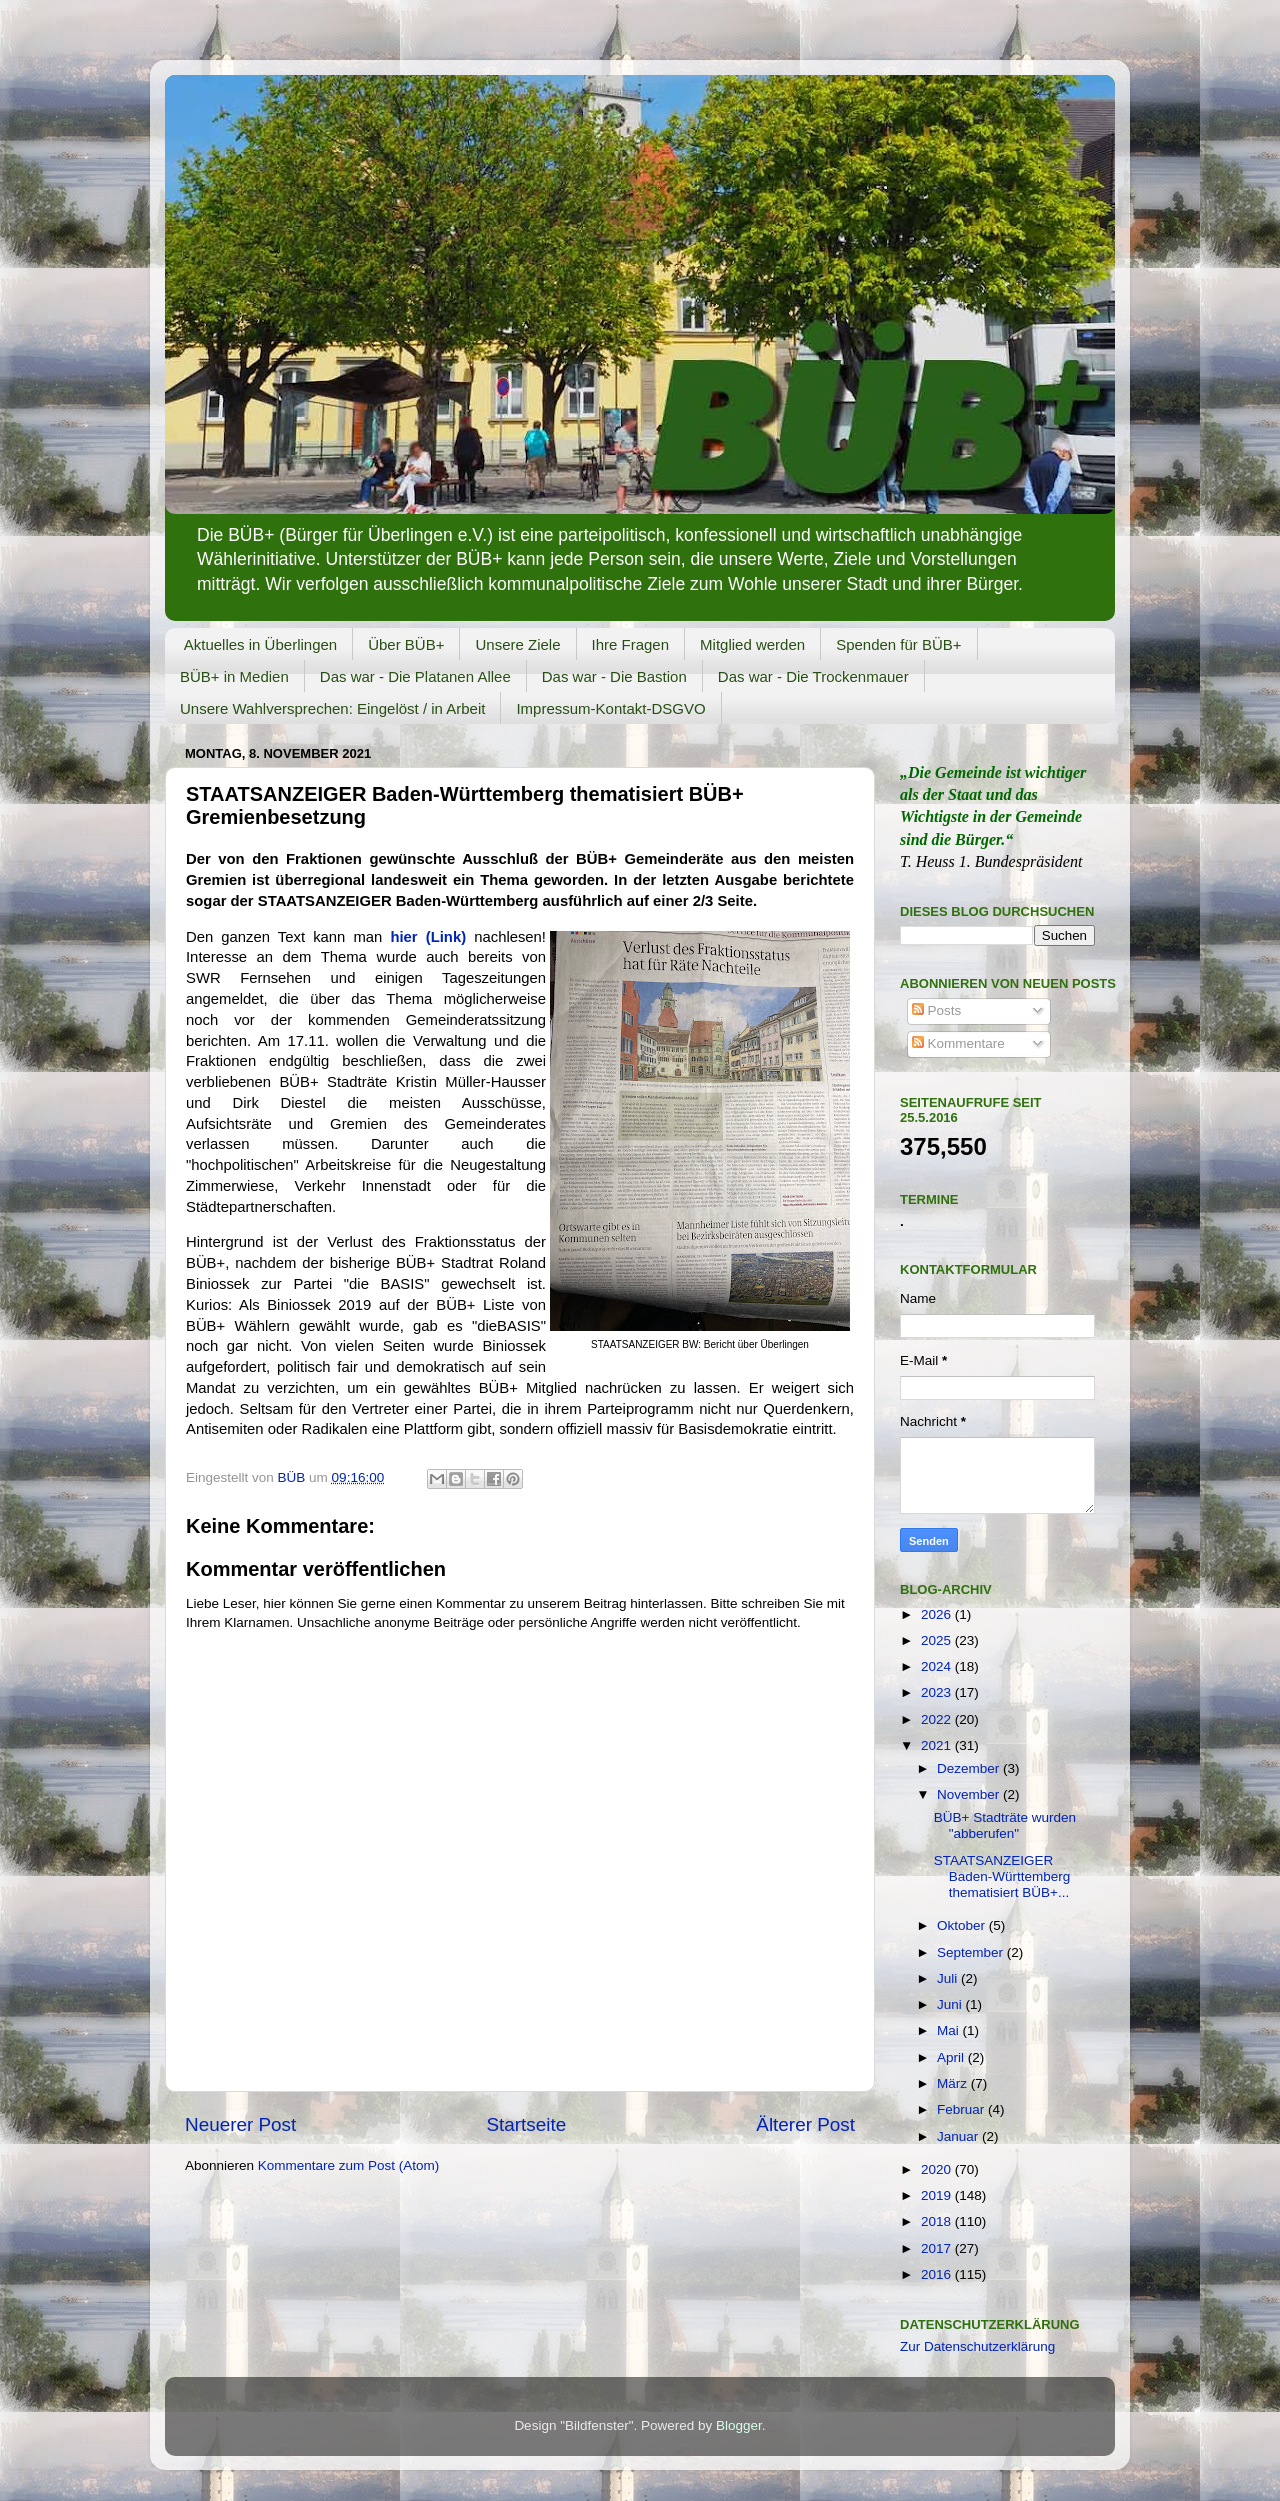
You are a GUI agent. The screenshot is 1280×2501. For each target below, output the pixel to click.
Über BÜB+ (406, 644)
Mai (950, 2030)
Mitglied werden (752, 644)
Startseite (526, 2124)
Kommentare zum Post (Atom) (349, 2165)
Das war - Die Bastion (614, 676)
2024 (938, 1666)
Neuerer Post (240, 2124)
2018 (938, 2221)
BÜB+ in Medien (234, 676)
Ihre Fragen (631, 644)
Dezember (970, 1768)
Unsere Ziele (517, 644)
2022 (938, 1719)
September (972, 1952)
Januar (959, 2136)
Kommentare (958, 1043)
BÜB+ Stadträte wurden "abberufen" (1005, 1825)
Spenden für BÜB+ (899, 644)
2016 (938, 2274)
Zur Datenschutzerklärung (977, 2346)
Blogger (739, 2425)
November (970, 1794)
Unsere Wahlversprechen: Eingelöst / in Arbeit (332, 708)
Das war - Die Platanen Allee (415, 676)
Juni (951, 2004)
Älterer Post (805, 2124)
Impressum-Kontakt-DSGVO (610, 708)
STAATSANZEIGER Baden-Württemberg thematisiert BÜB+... (1002, 1876)
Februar (962, 2109)
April (952, 2057)
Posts (937, 1010)
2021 (938, 1745)
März (954, 2083)
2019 (938, 2195)
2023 (938, 1692)
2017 (938, 2248)
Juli (949, 1978)
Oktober (963, 1925)
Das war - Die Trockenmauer (813, 676)
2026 (938, 1614)
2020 (938, 2169)
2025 (938, 1640)
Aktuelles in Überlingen (260, 644)
